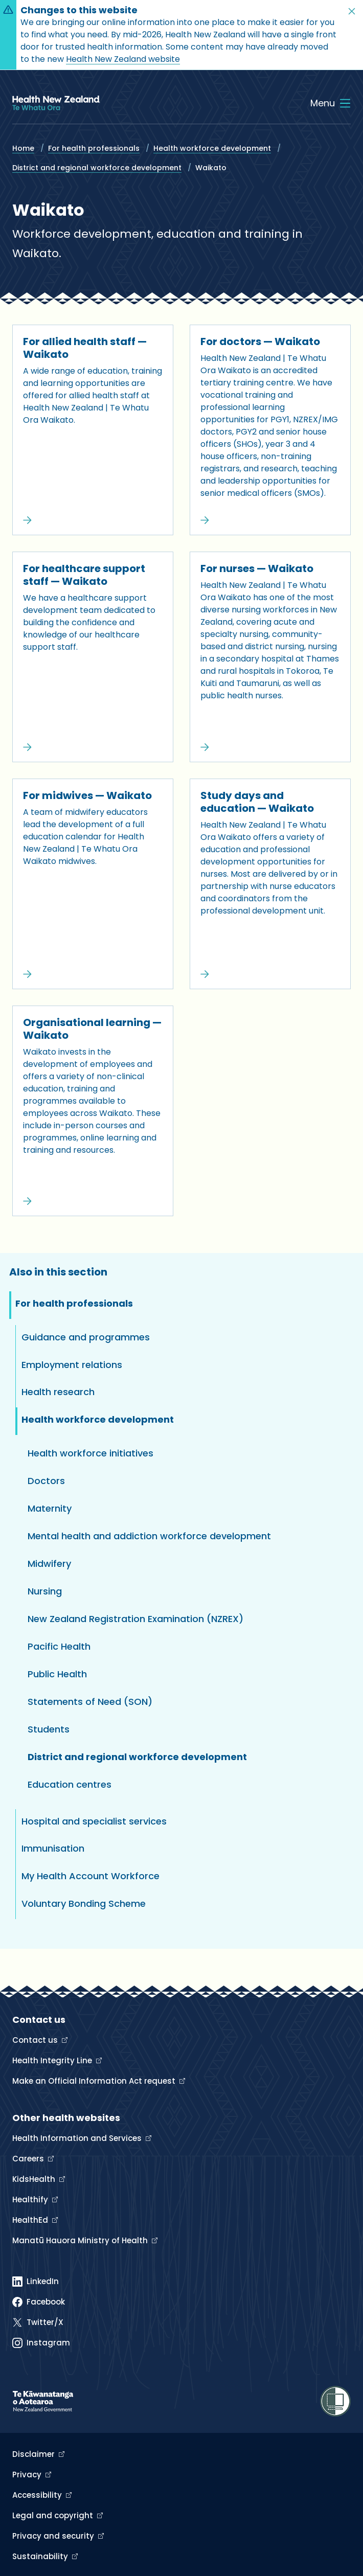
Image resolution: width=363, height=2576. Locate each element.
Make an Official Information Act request (94, 2081)
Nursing (45, 1591)
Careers (29, 2158)
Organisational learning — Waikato (92, 1028)
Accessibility (38, 2495)
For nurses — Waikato (256, 568)
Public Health (57, 1674)
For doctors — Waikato (260, 341)
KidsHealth (34, 2179)
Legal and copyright (53, 2515)
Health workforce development (212, 148)
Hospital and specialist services (94, 1821)
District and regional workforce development (97, 168)
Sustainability (41, 2556)
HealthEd (31, 2220)
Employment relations (71, 1364)
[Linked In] (35, 2281)
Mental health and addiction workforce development (149, 1536)
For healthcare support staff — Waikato (84, 574)
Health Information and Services (78, 2138)
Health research (58, 1391)
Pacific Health (59, 1646)
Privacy (27, 2474)
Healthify (31, 2199)
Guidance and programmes (85, 1337)
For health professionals (94, 148)
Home (23, 148)
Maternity (50, 1508)
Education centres (69, 1784)
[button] (352, 11)
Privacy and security (54, 2536)
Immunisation (52, 1848)
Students (49, 1729)
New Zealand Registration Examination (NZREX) (135, 1618)
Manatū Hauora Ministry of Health (81, 2240)
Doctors (46, 1480)
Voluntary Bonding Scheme (83, 1903)
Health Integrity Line (53, 2060)
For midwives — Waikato (87, 795)
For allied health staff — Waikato (85, 347)
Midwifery (49, 1563)
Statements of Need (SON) (90, 1701)
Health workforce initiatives (90, 1453)
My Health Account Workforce (90, 1876)
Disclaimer (34, 2454)
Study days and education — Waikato (257, 801)
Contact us (36, 2040)
